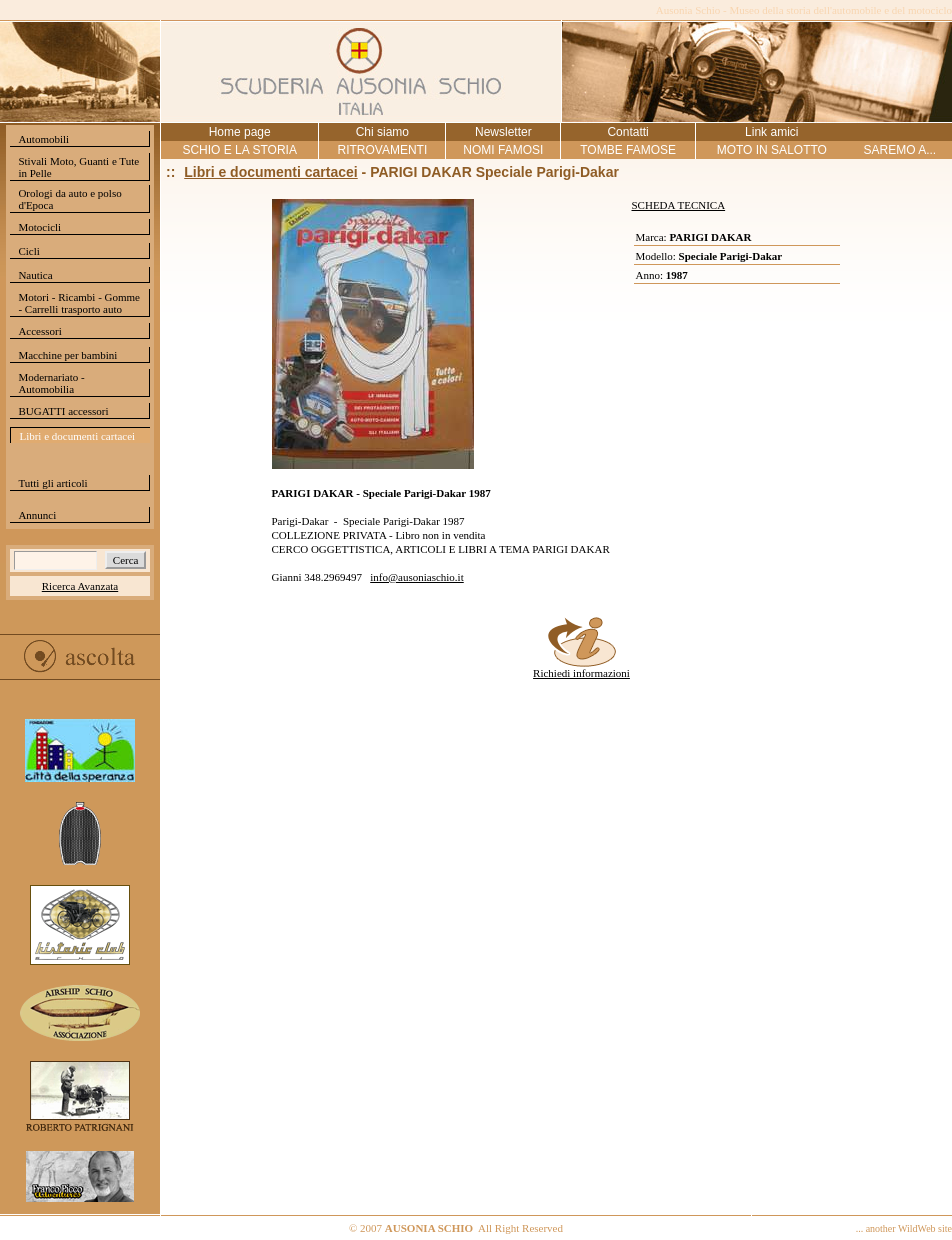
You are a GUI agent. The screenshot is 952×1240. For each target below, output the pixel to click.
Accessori (39, 331)
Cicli (28, 251)
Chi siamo (382, 132)
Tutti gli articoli (52, 483)
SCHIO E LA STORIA (239, 150)
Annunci (37, 515)
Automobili (43, 139)
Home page (240, 132)
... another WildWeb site (904, 1228)
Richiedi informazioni (581, 668)
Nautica (35, 275)
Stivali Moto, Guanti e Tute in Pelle (78, 167)
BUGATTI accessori (63, 411)
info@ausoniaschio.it (417, 577)
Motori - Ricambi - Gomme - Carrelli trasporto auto (79, 303)
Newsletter (503, 132)
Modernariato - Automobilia (51, 383)
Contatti (627, 132)
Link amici (771, 132)
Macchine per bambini (67, 355)
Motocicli (39, 227)
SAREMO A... (899, 150)
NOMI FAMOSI (503, 150)
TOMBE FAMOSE (628, 150)
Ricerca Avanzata (80, 586)
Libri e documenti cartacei (77, 436)
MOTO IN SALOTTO (772, 150)
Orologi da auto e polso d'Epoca (69, 199)
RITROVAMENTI (382, 150)
